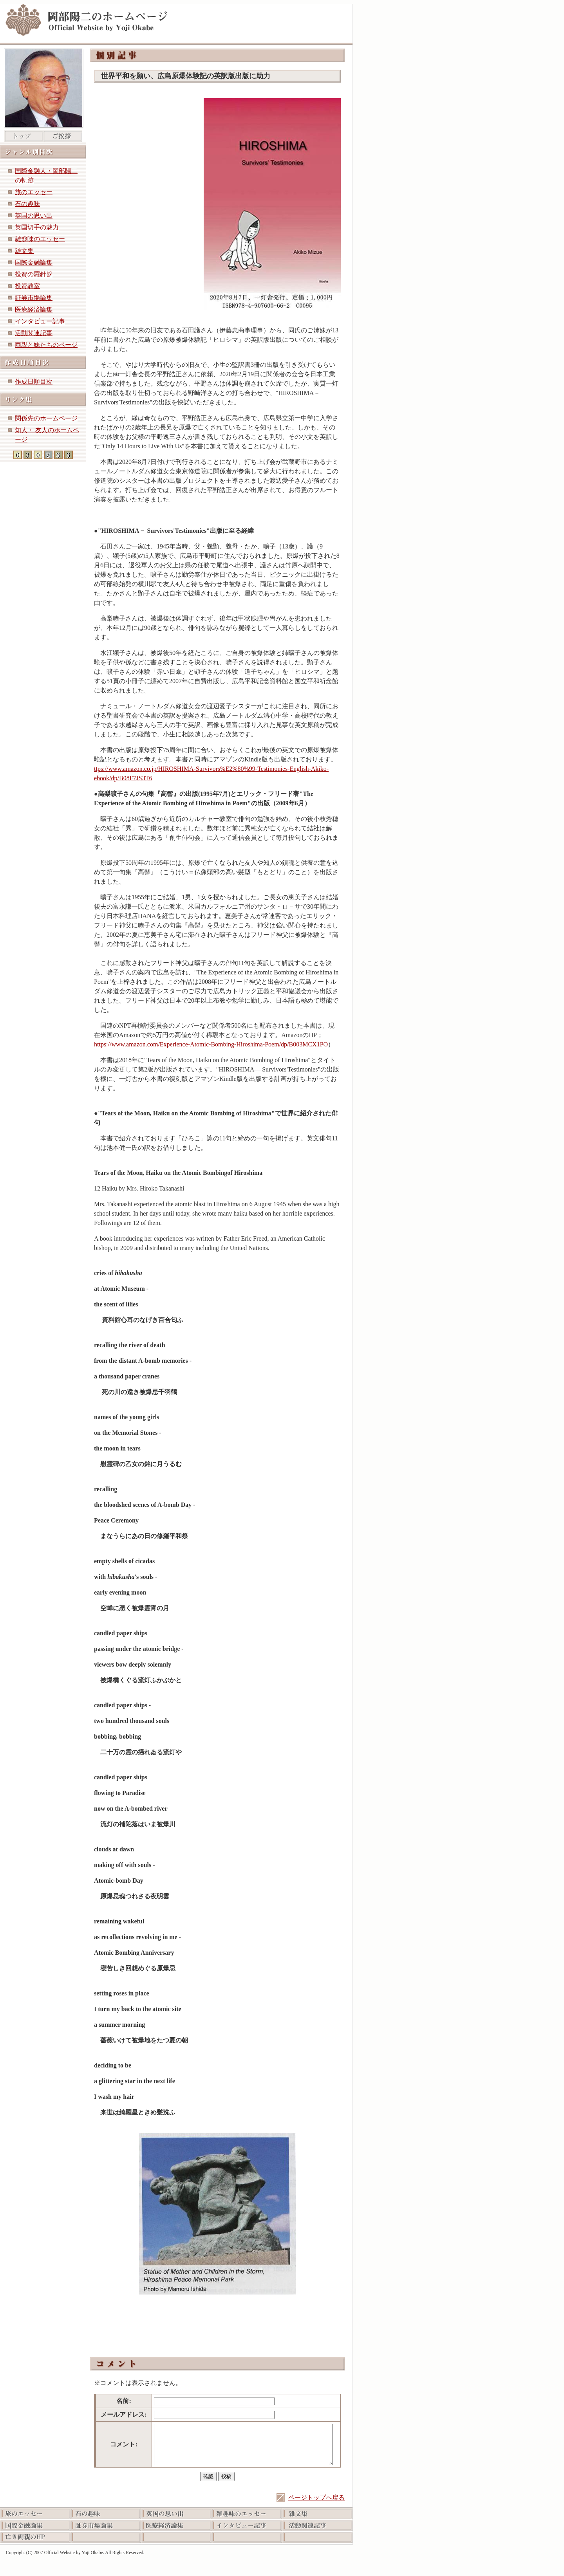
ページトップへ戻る (316, 2497)
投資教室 (27, 286)
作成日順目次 (33, 381)
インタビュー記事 (40, 321)
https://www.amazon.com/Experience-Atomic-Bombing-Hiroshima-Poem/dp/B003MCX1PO (211, 1044)
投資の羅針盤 (33, 274)
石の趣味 (27, 203)
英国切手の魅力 (37, 227)
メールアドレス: (123, 2414)
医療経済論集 (33, 309)
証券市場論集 (33, 297)
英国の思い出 (33, 215)
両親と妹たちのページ (46, 344)
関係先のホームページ (46, 418)
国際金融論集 (33, 262)
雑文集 (24, 250)
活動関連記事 (33, 333)
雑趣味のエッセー (40, 239)
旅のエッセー (33, 192)
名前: (123, 2400)
